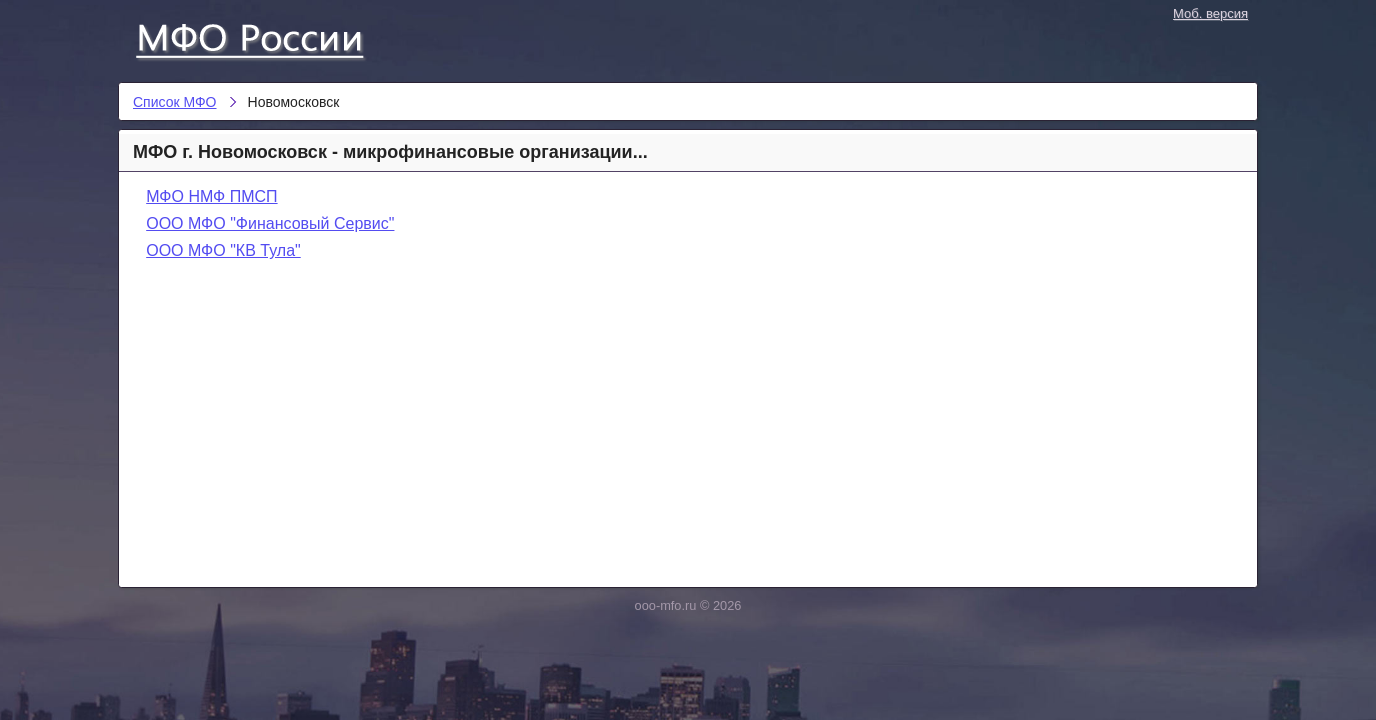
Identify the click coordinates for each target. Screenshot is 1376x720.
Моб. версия (1210, 13)
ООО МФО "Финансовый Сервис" (270, 223)
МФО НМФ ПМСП (211, 196)
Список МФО (268, 37)
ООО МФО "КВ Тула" (223, 250)
